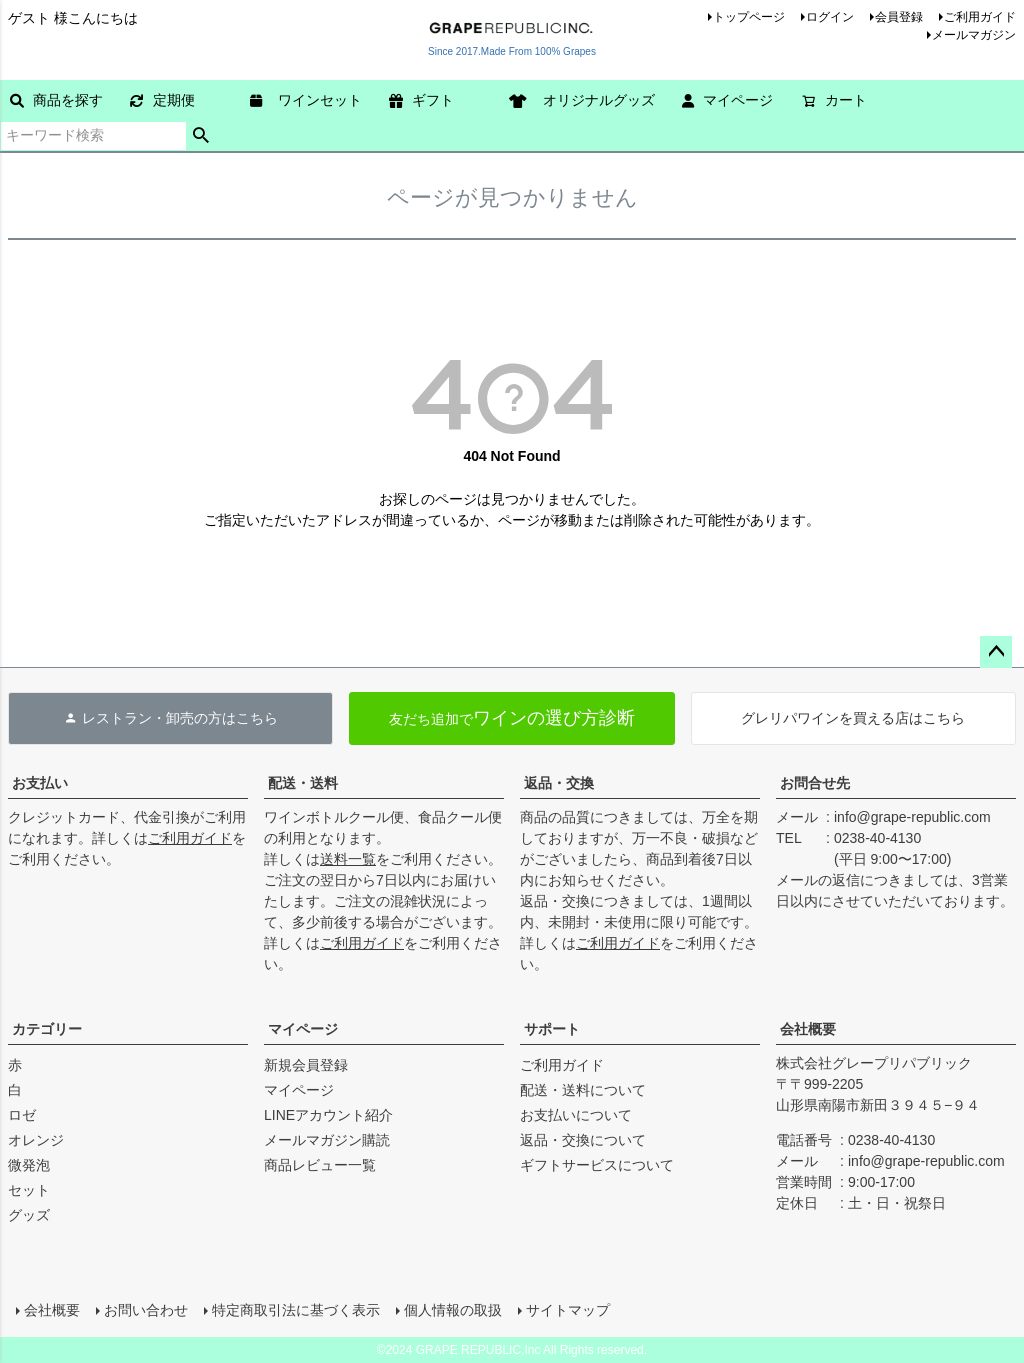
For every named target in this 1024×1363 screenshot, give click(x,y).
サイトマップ (568, 1310)
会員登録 (899, 17)
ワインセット (313, 100)
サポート (552, 1029)
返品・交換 (559, 783)
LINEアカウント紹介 (328, 1115)
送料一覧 (348, 859)
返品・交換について (583, 1140)
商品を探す (56, 100)
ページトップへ (996, 652)
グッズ (29, 1215)
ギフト (421, 100)
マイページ (727, 100)
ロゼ (22, 1115)
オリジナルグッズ (589, 100)
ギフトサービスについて (597, 1165)
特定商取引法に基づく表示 (296, 1310)
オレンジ (36, 1140)
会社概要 (808, 1029)
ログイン (830, 17)
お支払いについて (576, 1115)
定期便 (162, 100)
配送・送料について (583, 1090)
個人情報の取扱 (453, 1310)
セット (29, 1190)
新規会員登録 (306, 1065)
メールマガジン (974, 35)
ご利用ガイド (980, 17)
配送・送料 (303, 783)
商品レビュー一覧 (320, 1165)
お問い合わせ (146, 1310)
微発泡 (29, 1165)
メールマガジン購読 (327, 1140)
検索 (201, 136)
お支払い (40, 783)
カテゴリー (47, 1029)
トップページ (749, 17)
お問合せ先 (815, 783)
